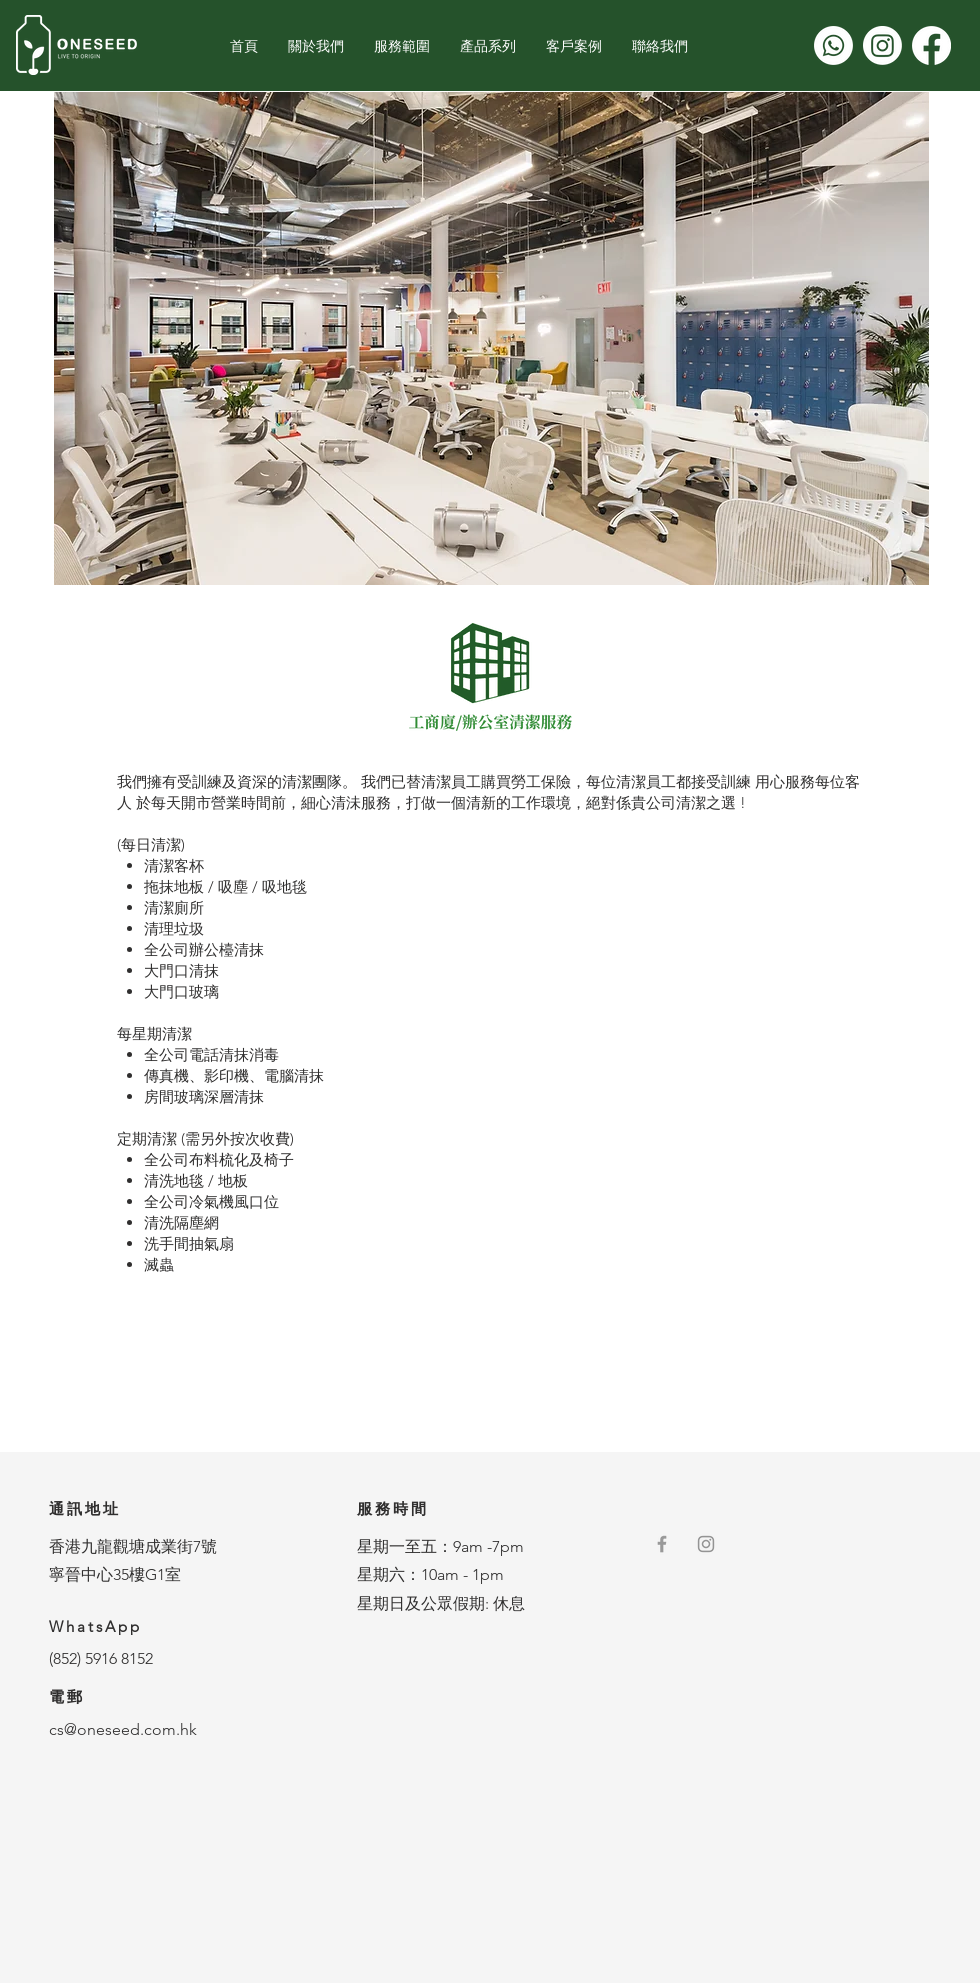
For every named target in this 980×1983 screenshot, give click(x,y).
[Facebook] (931, 45)
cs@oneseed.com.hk (123, 1729)
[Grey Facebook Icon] (662, 1544)
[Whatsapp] (833, 45)
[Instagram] (882, 45)
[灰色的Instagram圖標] (706, 1544)
